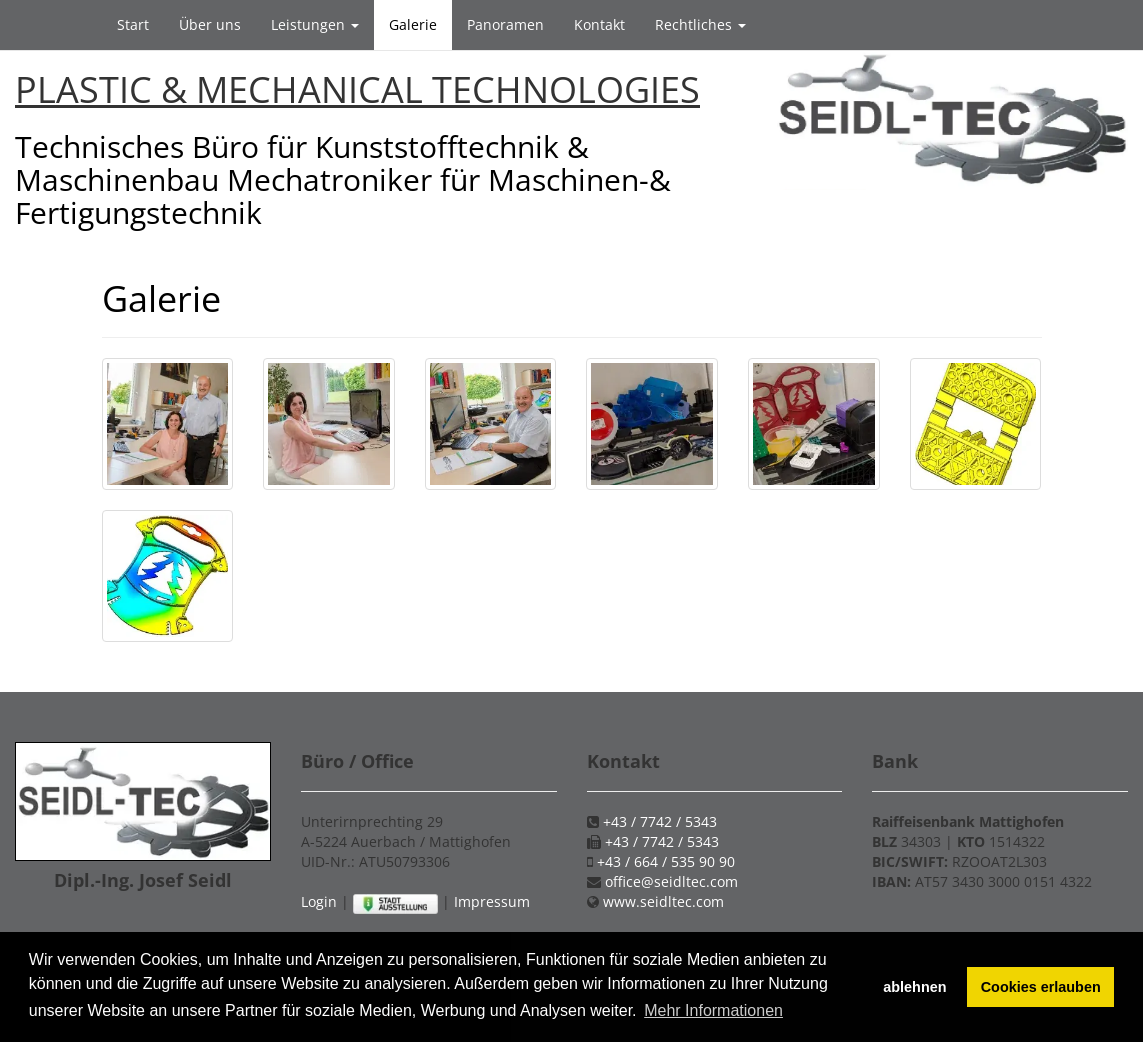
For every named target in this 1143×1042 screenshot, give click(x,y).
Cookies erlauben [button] (1041, 987)
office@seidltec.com (671, 881)
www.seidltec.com (663, 901)
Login (319, 901)
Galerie (413, 24)
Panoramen (505, 24)
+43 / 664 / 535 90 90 (666, 861)
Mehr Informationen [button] (713, 1010)
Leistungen (315, 24)
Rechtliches (700, 24)
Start (133, 24)
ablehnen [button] (914, 987)
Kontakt (599, 24)
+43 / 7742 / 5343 (660, 821)
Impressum (492, 901)
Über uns (210, 24)
